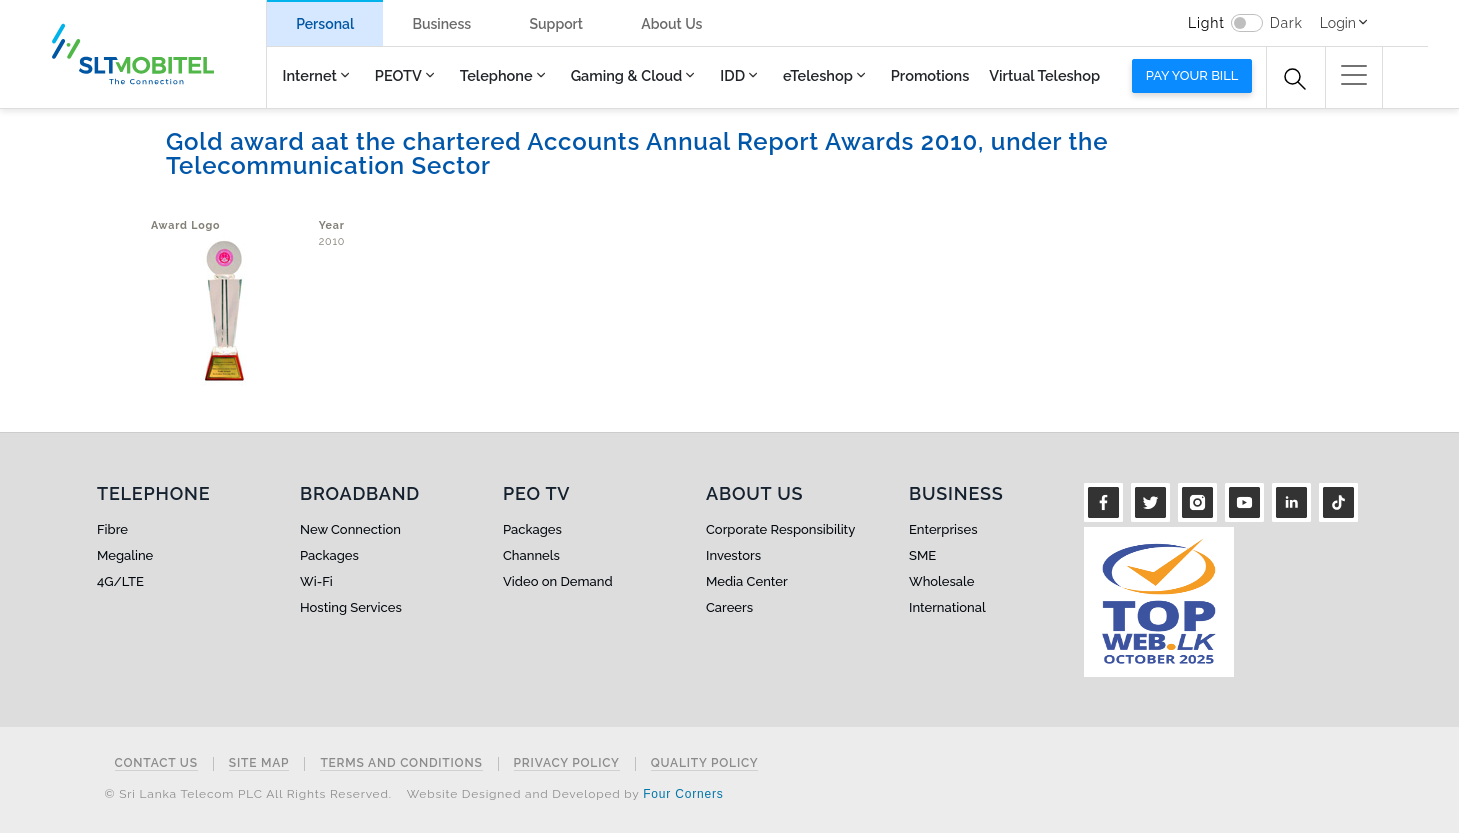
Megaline (125, 555)
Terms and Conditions (401, 763)
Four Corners (683, 794)
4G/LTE (120, 581)
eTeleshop (818, 75)
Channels (531, 555)
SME (922, 555)
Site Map (259, 763)
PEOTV (398, 75)
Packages (329, 555)
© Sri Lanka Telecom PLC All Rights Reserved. (248, 794)
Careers (729, 607)
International (947, 607)
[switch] (1247, 23)
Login (1338, 23)
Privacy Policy (567, 763)
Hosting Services (351, 607)
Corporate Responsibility (780, 529)
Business (441, 24)
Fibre (112, 529)
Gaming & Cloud (627, 75)
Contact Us (156, 763)
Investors (733, 555)
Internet (310, 75)
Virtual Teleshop (1044, 75)
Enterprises (943, 529)
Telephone (496, 75)
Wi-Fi (316, 581)
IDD (732, 75)
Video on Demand (558, 581)
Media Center (747, 581)
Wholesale (941, 581)
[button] (1354, 75)
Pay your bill (1192, 75)
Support (556, 24)
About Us (671, 24)
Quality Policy (705, 763)
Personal (325, 24)
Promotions (930, 75)
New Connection (350, 529)
